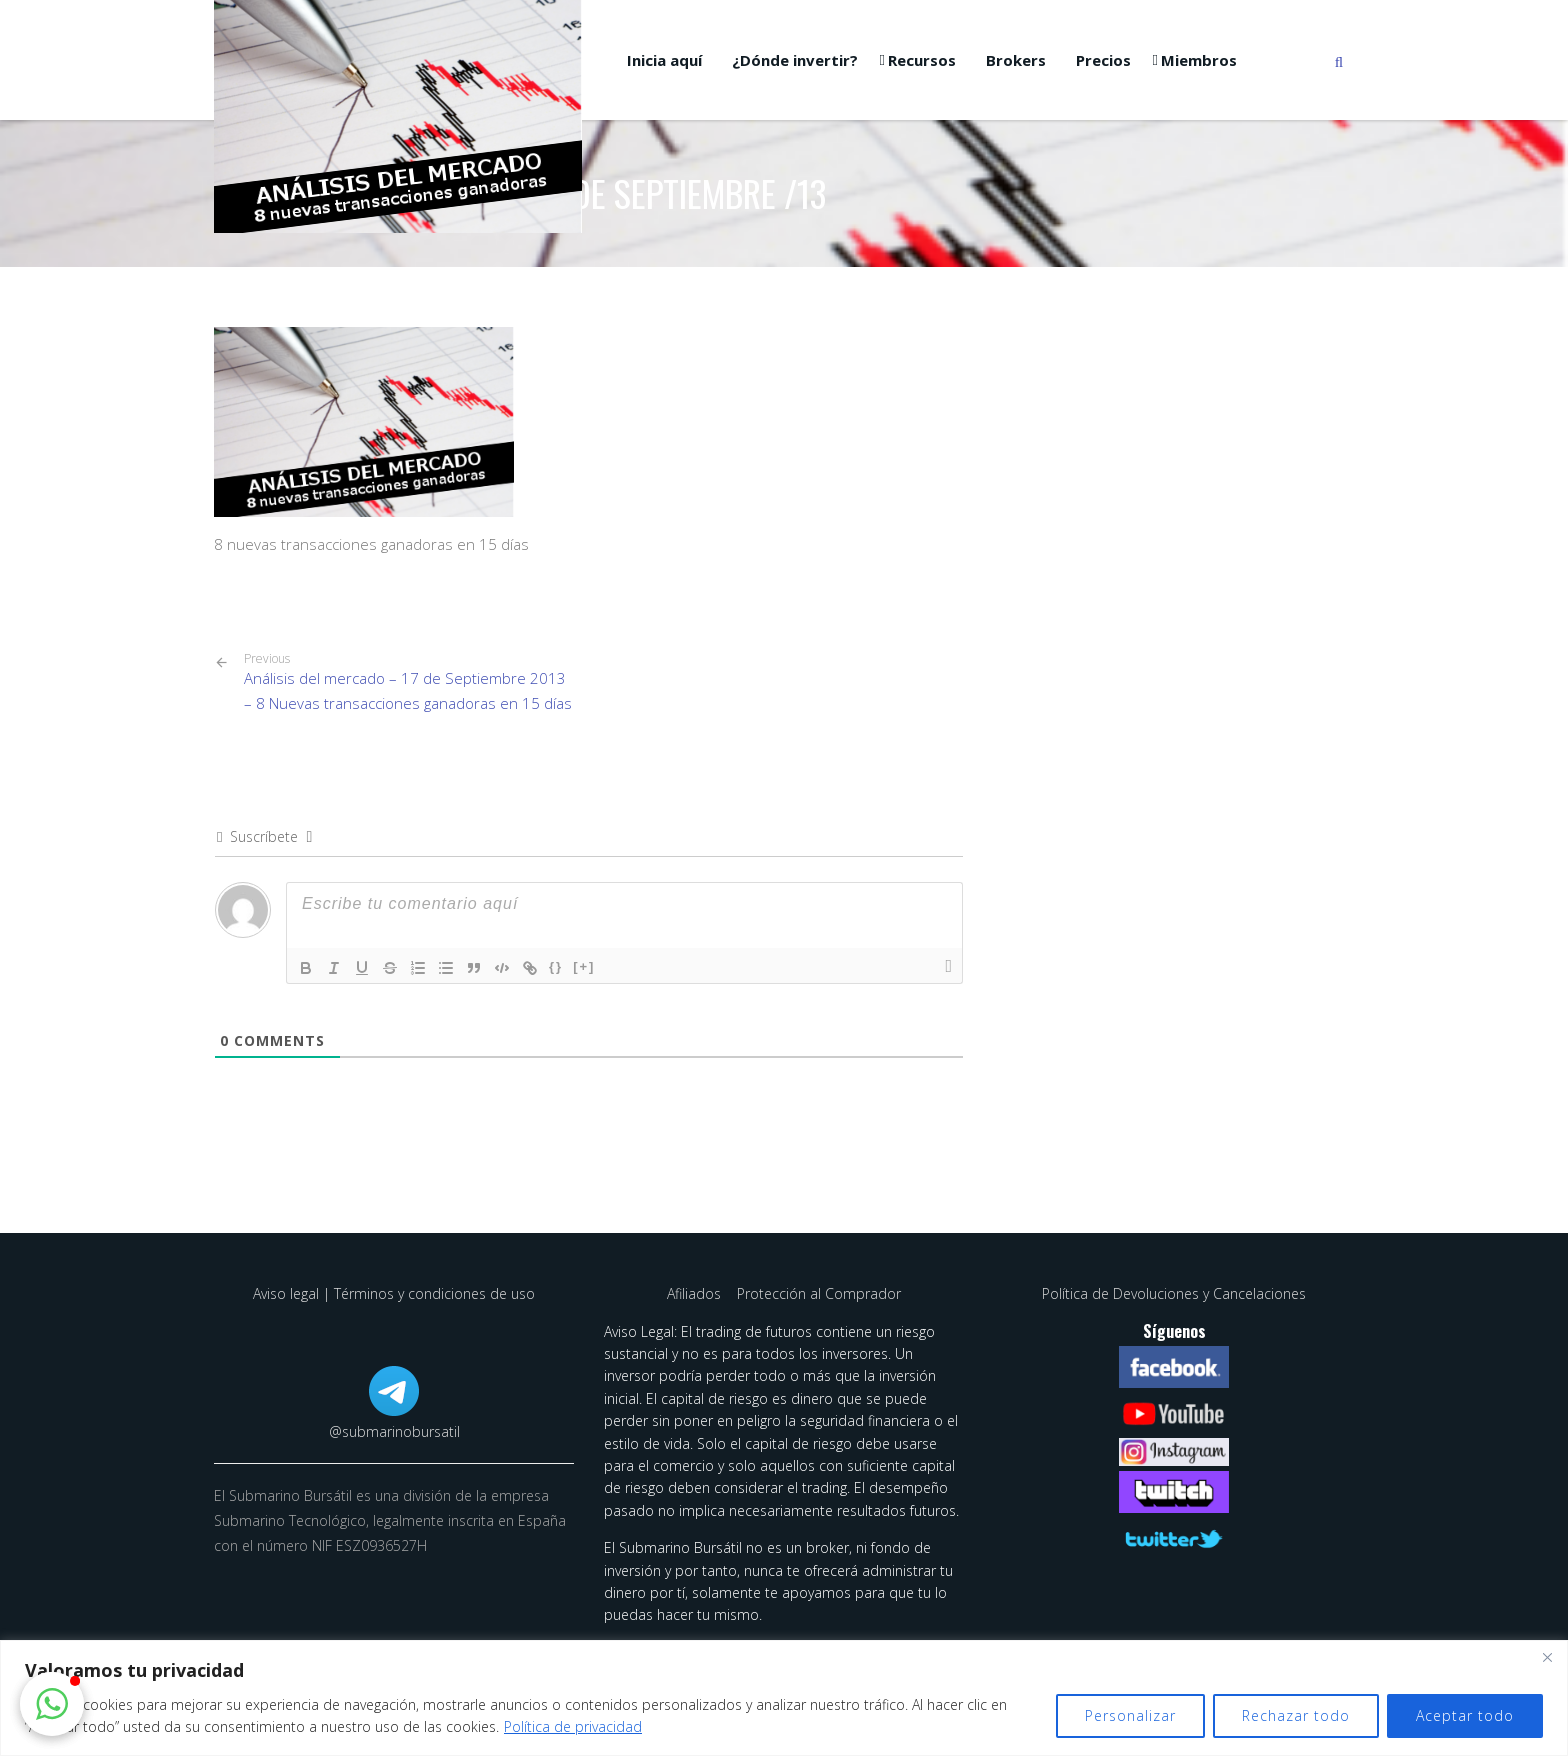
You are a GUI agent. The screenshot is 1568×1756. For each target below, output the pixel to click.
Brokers (1016, 60)
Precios (1103, 60)
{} (556, 966)
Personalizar (1130, 1715)
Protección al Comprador (819, 1293)
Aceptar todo (1465, 1715)
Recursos (922, 60)
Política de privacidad (573, 1726)
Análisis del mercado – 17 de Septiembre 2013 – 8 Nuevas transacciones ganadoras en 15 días (409, 682)
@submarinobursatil (394, 1431)
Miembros (1199, 60)
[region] (784, 1698)
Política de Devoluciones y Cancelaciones (1174, 1293)
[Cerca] (1547, 1657)
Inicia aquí (664, 60)
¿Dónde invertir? (795, 60)
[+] (584, 966)
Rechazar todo (1296, 1715)
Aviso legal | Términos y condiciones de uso (394, 1293)
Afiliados (696, 1293)
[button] (52, 1704)
